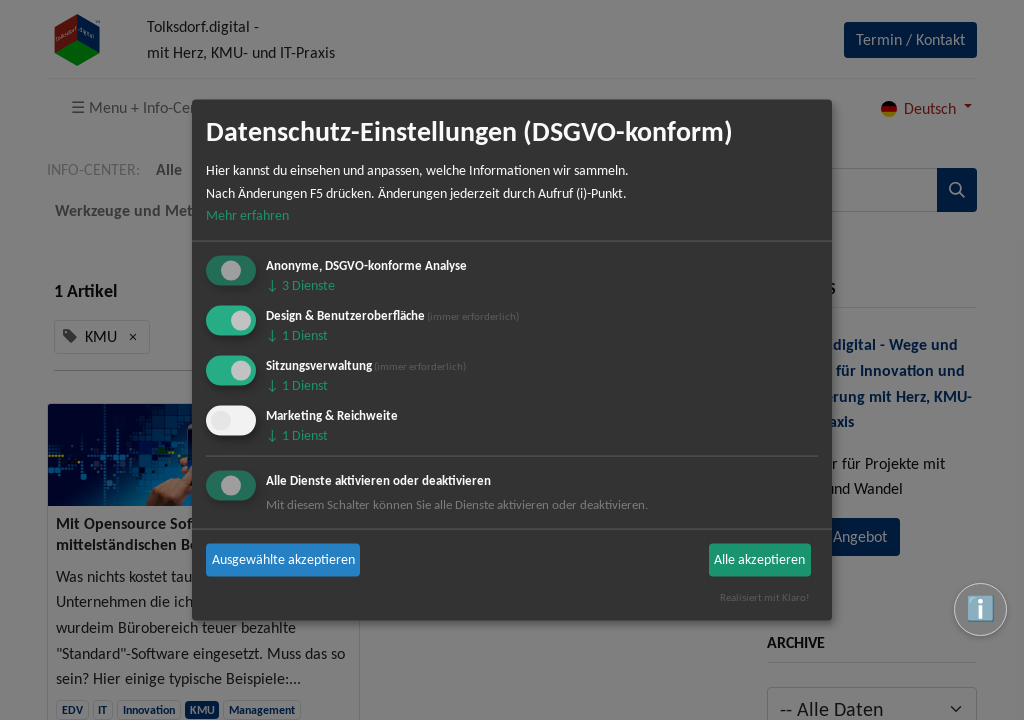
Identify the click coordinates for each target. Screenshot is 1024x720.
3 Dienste (300, 285)
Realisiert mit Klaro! (765, 597)
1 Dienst (297, 335)
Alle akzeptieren (759, 559)
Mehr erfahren (247, 215)
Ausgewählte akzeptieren (283, 559)
